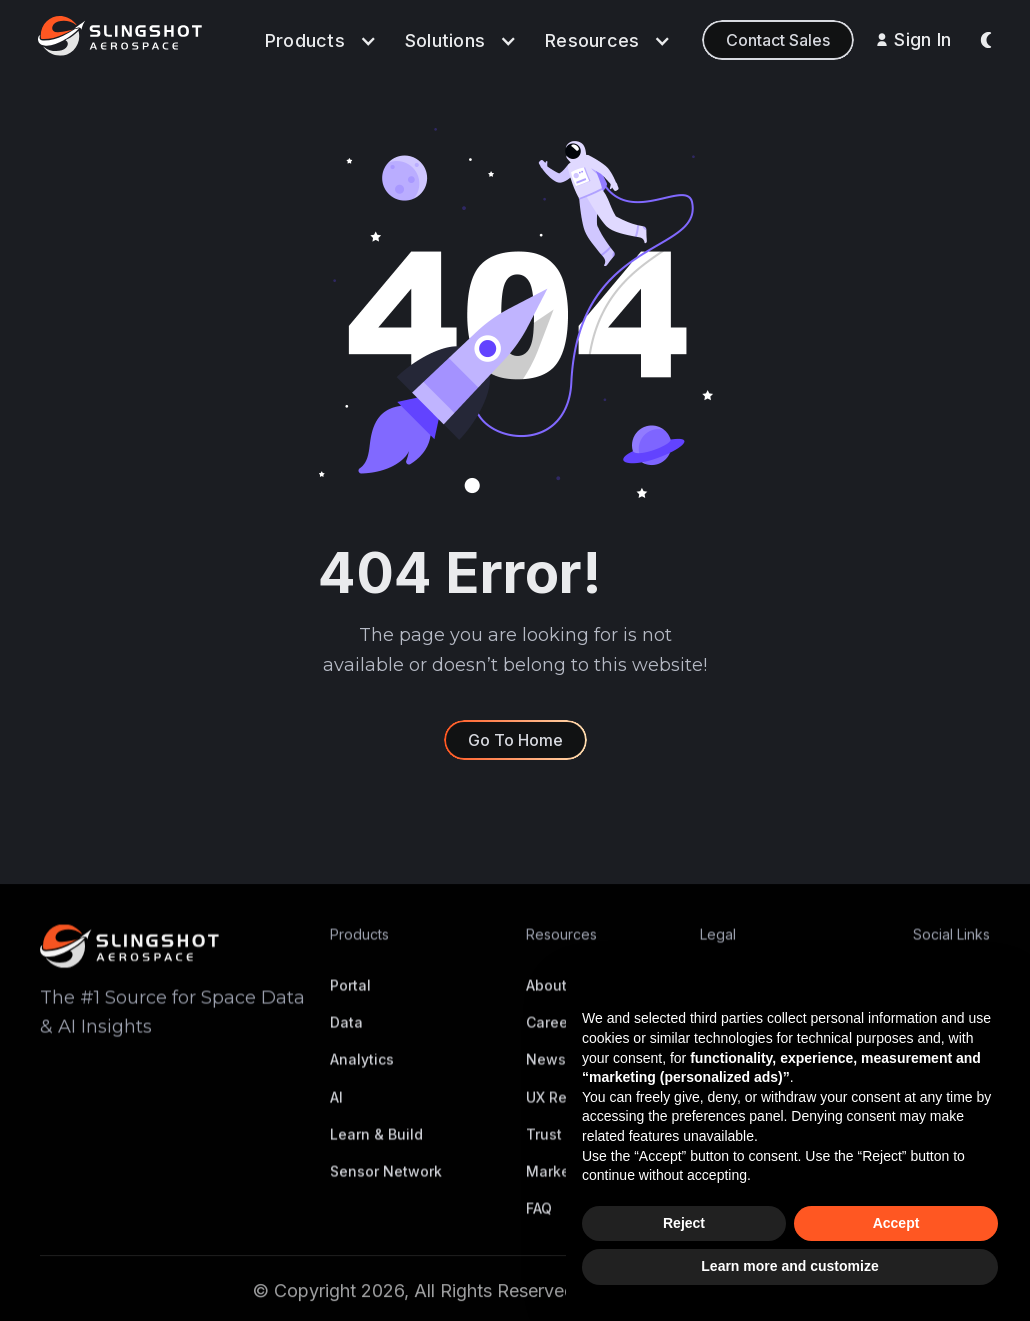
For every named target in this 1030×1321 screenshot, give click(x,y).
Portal (350, 1001)
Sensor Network (386, 1187)
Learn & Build (376, 1150)
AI (336, 1112)
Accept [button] (896, 1223)
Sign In (922, 39)
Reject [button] (684, 1223)
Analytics (362, 1075)
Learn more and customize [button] (789, 1266)
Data (346, 1038)
